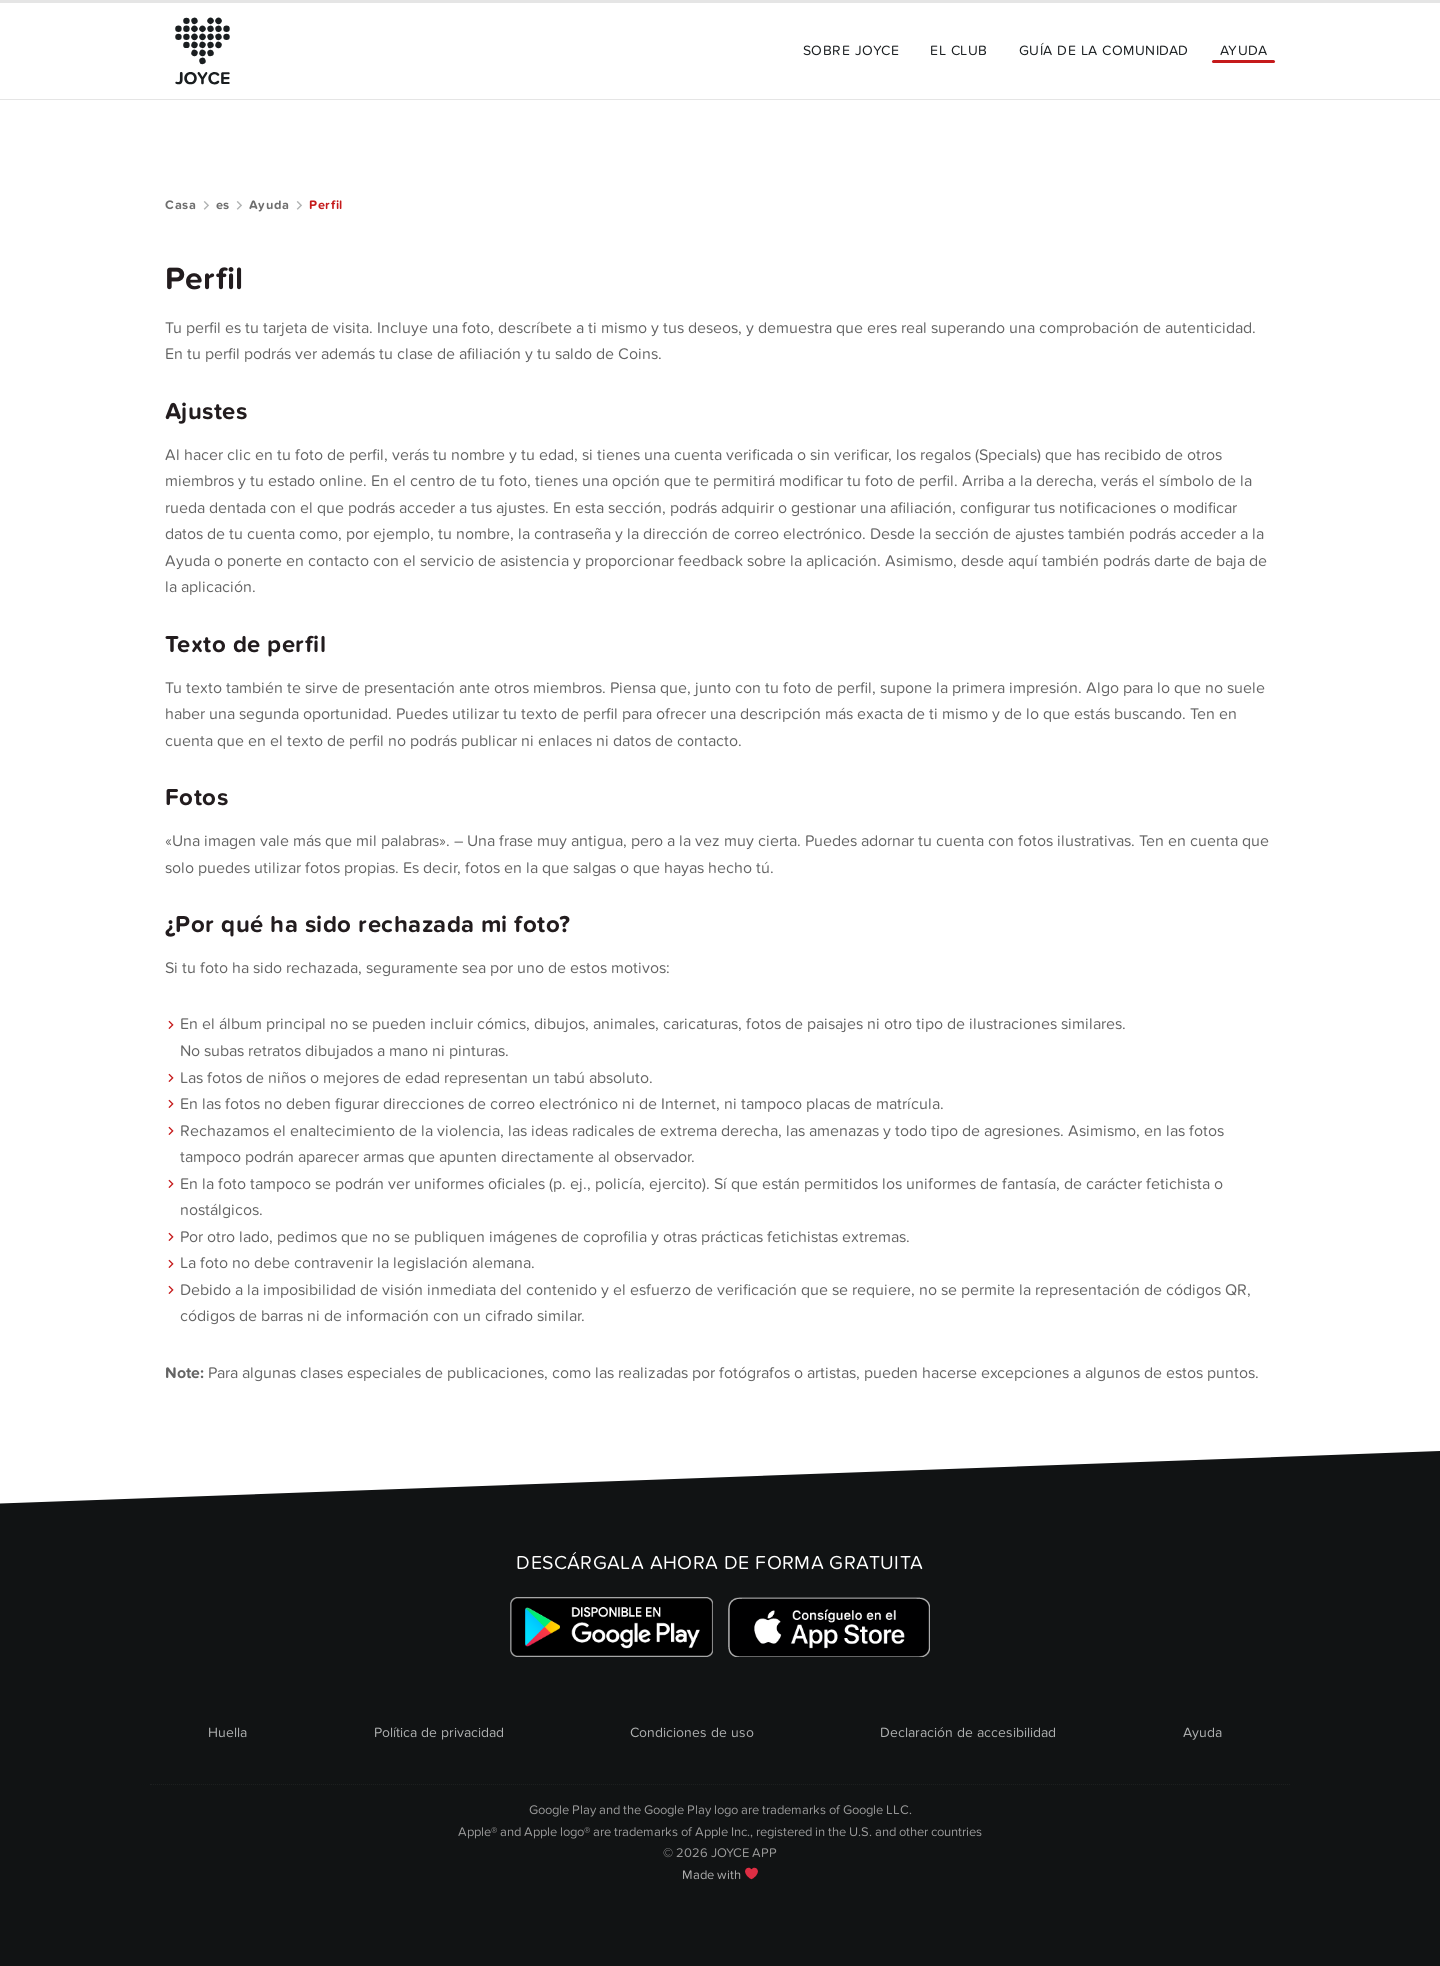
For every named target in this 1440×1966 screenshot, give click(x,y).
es (223, 205)
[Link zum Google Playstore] (611, 1627)
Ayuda (1243, 50)
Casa (181, 205)
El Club (958, 50)
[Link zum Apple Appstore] (828, 1627)
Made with (720, 1875)
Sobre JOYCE (851, 50)
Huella (227, 1732)
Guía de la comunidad (1104, 50)
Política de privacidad (439, 1732)
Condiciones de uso (692, 1732)
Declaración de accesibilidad (968, 1732)
